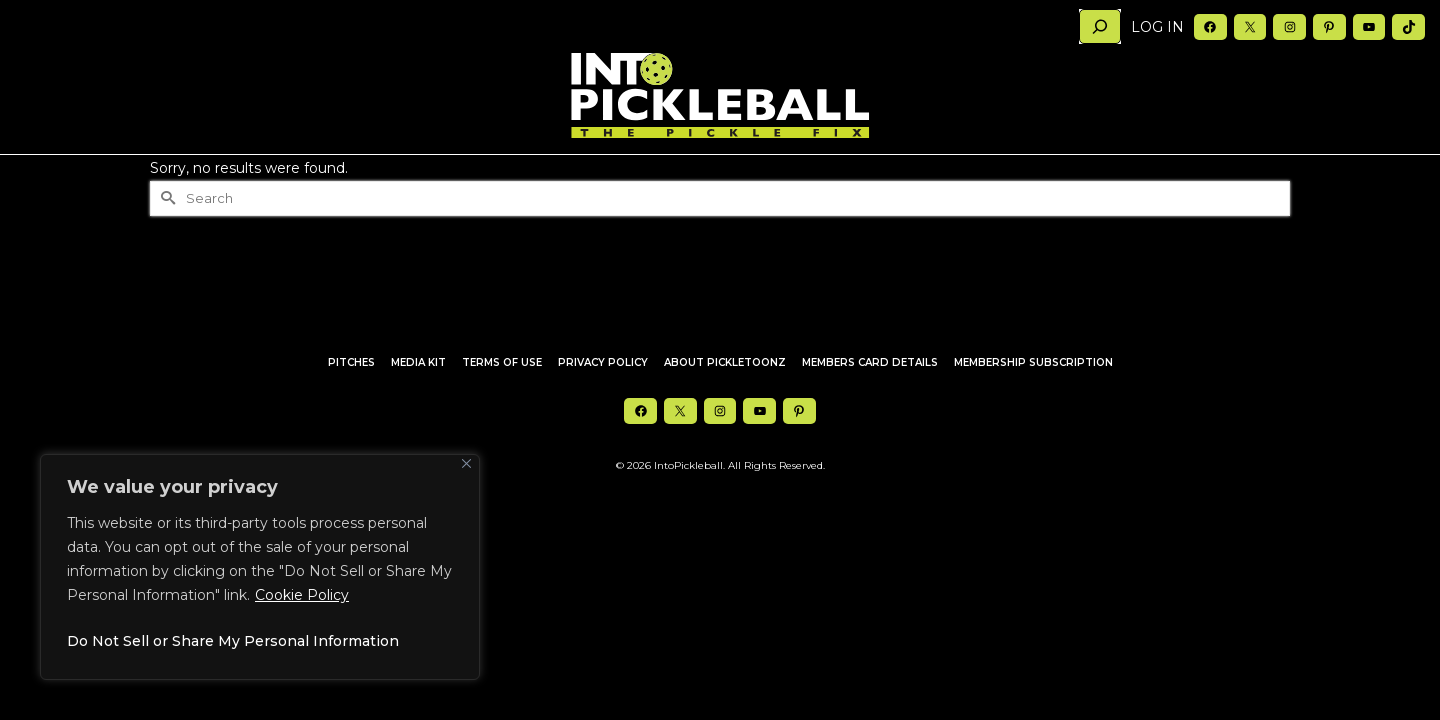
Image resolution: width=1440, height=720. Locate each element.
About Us (952, 175)
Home (197, 175)
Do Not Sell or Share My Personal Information (233, 641)
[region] (260, 567)
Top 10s (459, 175)
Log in (1157, 27)
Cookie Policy (302, 595)
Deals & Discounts (835, 175)
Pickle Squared (615, 175)
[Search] (1100, 26)
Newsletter (1108, 175)
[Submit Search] (165, 238)
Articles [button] (271, 175)
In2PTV (523, 175)
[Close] (466, 463)
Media (1031, 175)
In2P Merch (721, 175)
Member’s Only (1213, 175)
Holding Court (370, 175)
